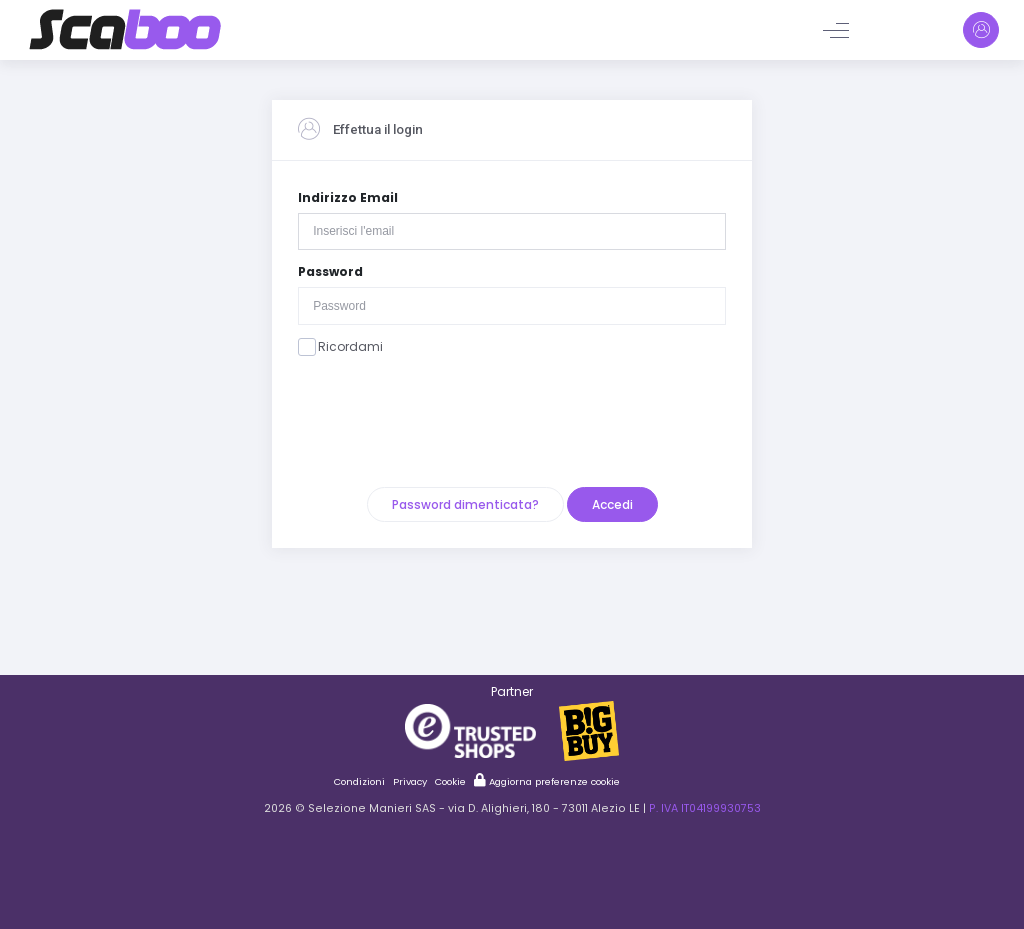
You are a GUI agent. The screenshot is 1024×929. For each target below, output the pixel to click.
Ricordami (340, 347)
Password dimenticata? (465, 504)
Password (330, 271)
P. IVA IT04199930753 (705, 808)
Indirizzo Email (348, 197)
